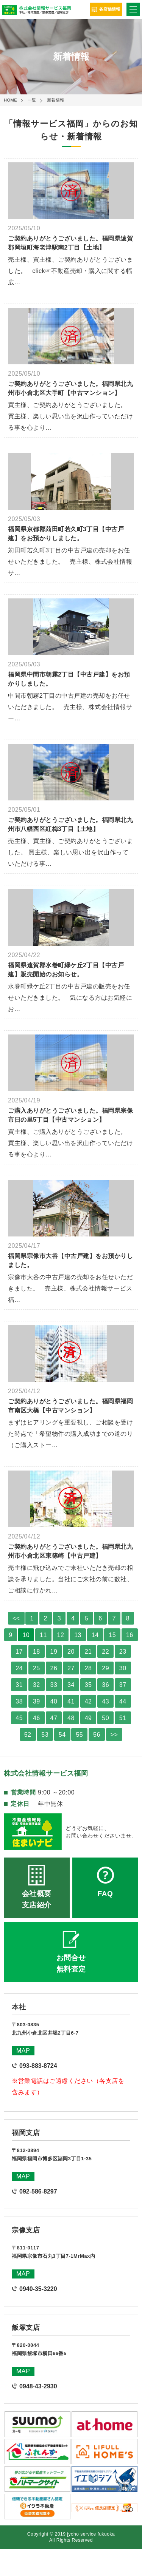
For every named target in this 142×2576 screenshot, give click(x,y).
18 (36, 1651)
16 (129, 1635)
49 (88, 1718)
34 (71, 1685)
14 (95, 1635)
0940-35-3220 (38, 2289)
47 (54, 1718)
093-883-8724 (38, 2066)
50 (105, 1718)
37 (122, 1685)
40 (54, 1701)
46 (36, 1718)
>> (114, 1734)
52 (27, 1734)
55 (79, 1734)
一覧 (32, 100)
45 (19, 1718)
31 (19, 1685)
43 (105, 1701)
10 (26, 1635)
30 (122, 1668)
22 (105, 1651)
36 (105, 1685)
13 (77, 1635)
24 (19, 1668)
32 (36, 1685)
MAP (23, 2050)
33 (54, 1685)
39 (36, 1701)
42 (88, 1701)
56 (96, 1734)
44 (122, 1701)
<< (16, 1618)
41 (71, 1701)
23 (122, 1651)
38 (19, 1701)
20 (71, 1651)
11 (43, 1635)
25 (36, 1668)
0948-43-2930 (38, 2386)
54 (62, 1734)
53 (44, 1734)
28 (88, 1668)
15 (112, 1635)
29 (105, 1668)
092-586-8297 (38, 2191)
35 (88, 1685)
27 (71, 1668)
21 (88, 1651)
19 (54, 1651)
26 (54, 1668)
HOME (10, 100)
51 (122, 1718)
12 (60, 1635)
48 (71, 1718)
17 (19, 1651)
